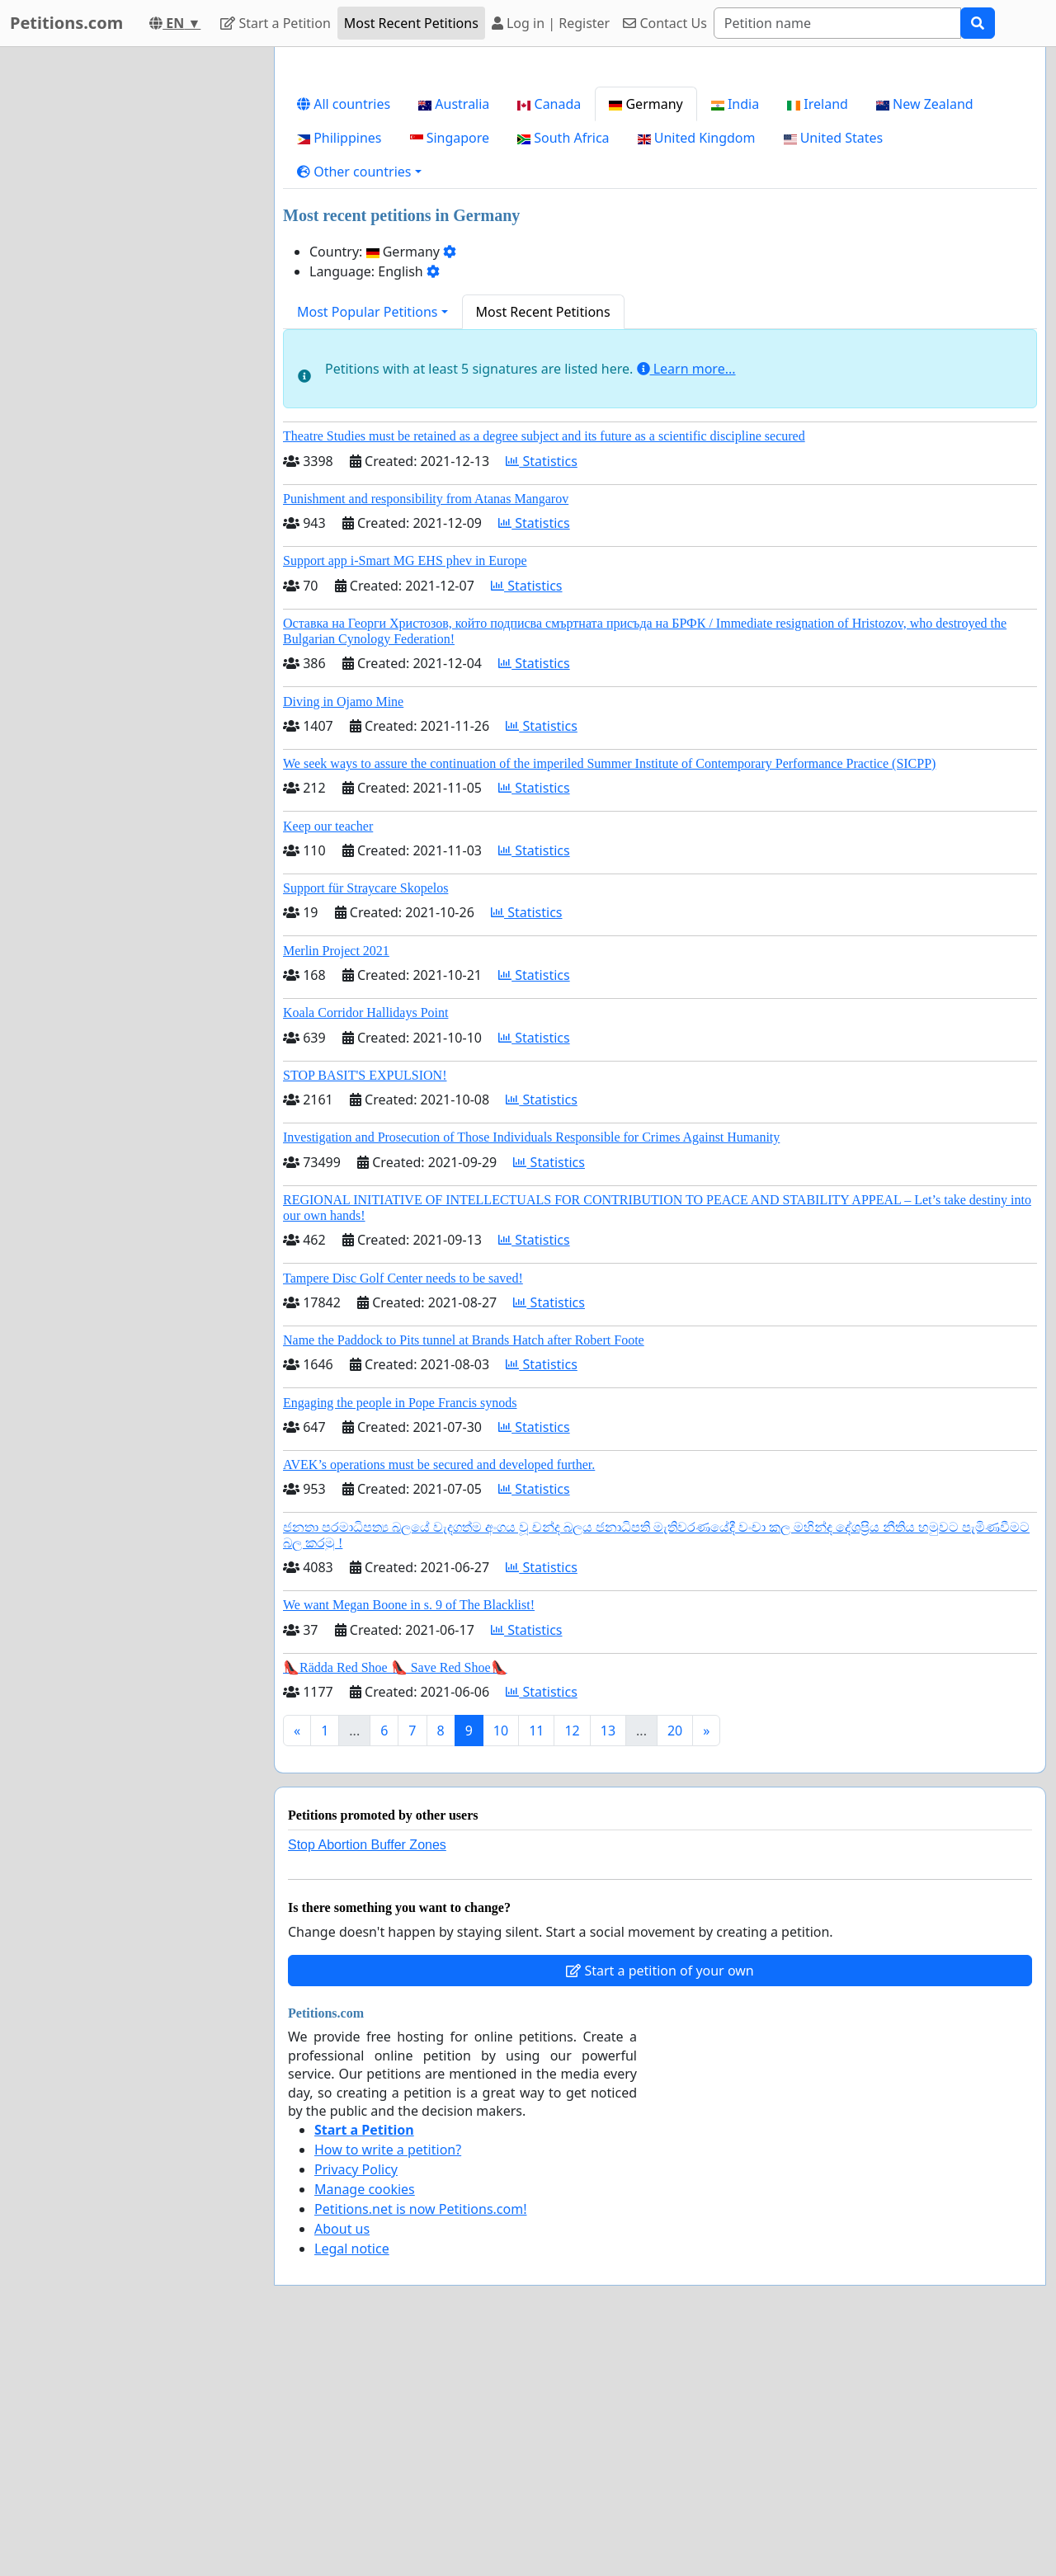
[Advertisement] (660, 188)
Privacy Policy (356, 2400)
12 (571, 1961)
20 (674, 1961)
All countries (343, 335)
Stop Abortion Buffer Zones (367, 2076)
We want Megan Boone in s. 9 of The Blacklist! (409, 1836)
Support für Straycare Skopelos (365, 1119)
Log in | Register (551, 23)
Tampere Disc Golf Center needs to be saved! (403, 1509)
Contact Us (665, 23)
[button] (359, 402)
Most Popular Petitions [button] (367, 543)
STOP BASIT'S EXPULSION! (364, 1306)
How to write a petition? (387, 2380)
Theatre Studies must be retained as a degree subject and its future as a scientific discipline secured (544, 667)
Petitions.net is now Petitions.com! (420, 2440)
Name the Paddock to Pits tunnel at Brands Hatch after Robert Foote (463, 1571)
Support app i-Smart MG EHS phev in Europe (405, 791)
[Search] (837, 23)
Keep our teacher (328, 1057)
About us (342, 2460)
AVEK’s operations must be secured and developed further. (439, 1695)
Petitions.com (66, 23)
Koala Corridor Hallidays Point (365, 1243)
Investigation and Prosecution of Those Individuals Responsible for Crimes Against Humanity (531, 1368)
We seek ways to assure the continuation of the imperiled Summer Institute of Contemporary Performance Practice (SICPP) (609, 994)
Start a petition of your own (659, 2201)
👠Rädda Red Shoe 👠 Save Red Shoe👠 (395, 1898)
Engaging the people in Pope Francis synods (400, 1634)
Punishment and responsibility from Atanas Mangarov (425, 730)
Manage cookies (364, 2420)
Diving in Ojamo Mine (343, 932)
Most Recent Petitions (411, 23)
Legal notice (351, 2479)
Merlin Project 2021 (336, 1182)
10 (500, 1961)
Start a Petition (275, 23)
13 (608, 1961)
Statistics (542, 692)
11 (536, 1961)
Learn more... (686, 600)
